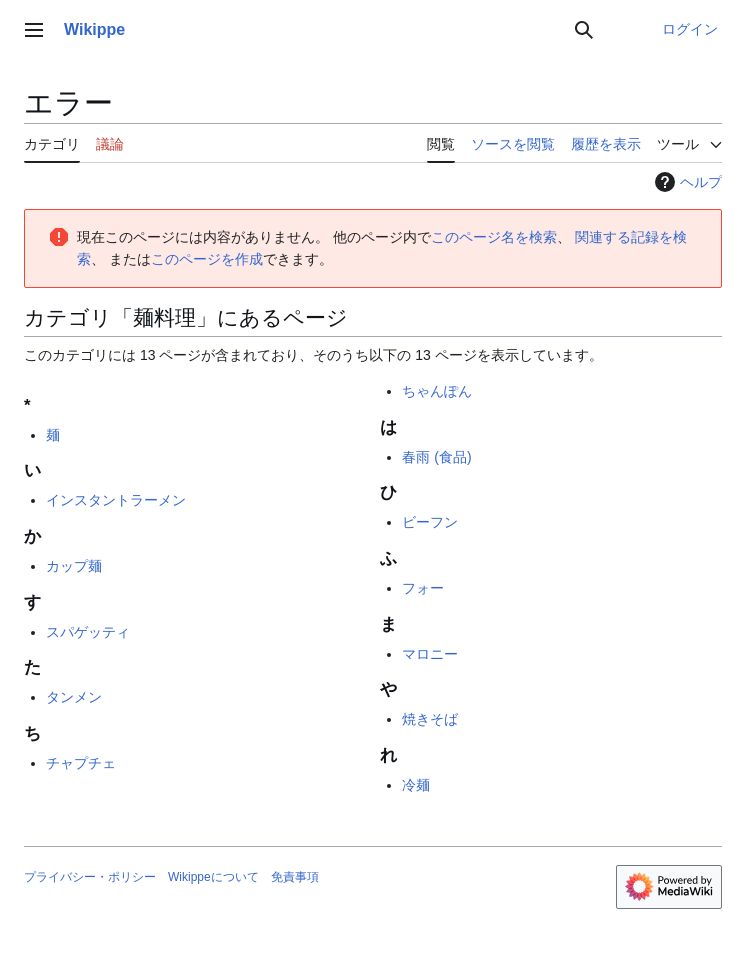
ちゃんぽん (437, 391)
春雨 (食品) (436, 457)
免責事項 (295, 877)
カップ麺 (74, 566)
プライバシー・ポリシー (90, 877)
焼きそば (430, 719)
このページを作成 (207, 259)
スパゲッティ (88, 632)
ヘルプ (686, 182)
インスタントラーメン (116, 500)
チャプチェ (81, 763)
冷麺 (416, 785)
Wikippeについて (213, 877)
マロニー (430, 654)
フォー (423, 588)
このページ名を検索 (494, 237)
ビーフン (430, 522)
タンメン (74, 697)
